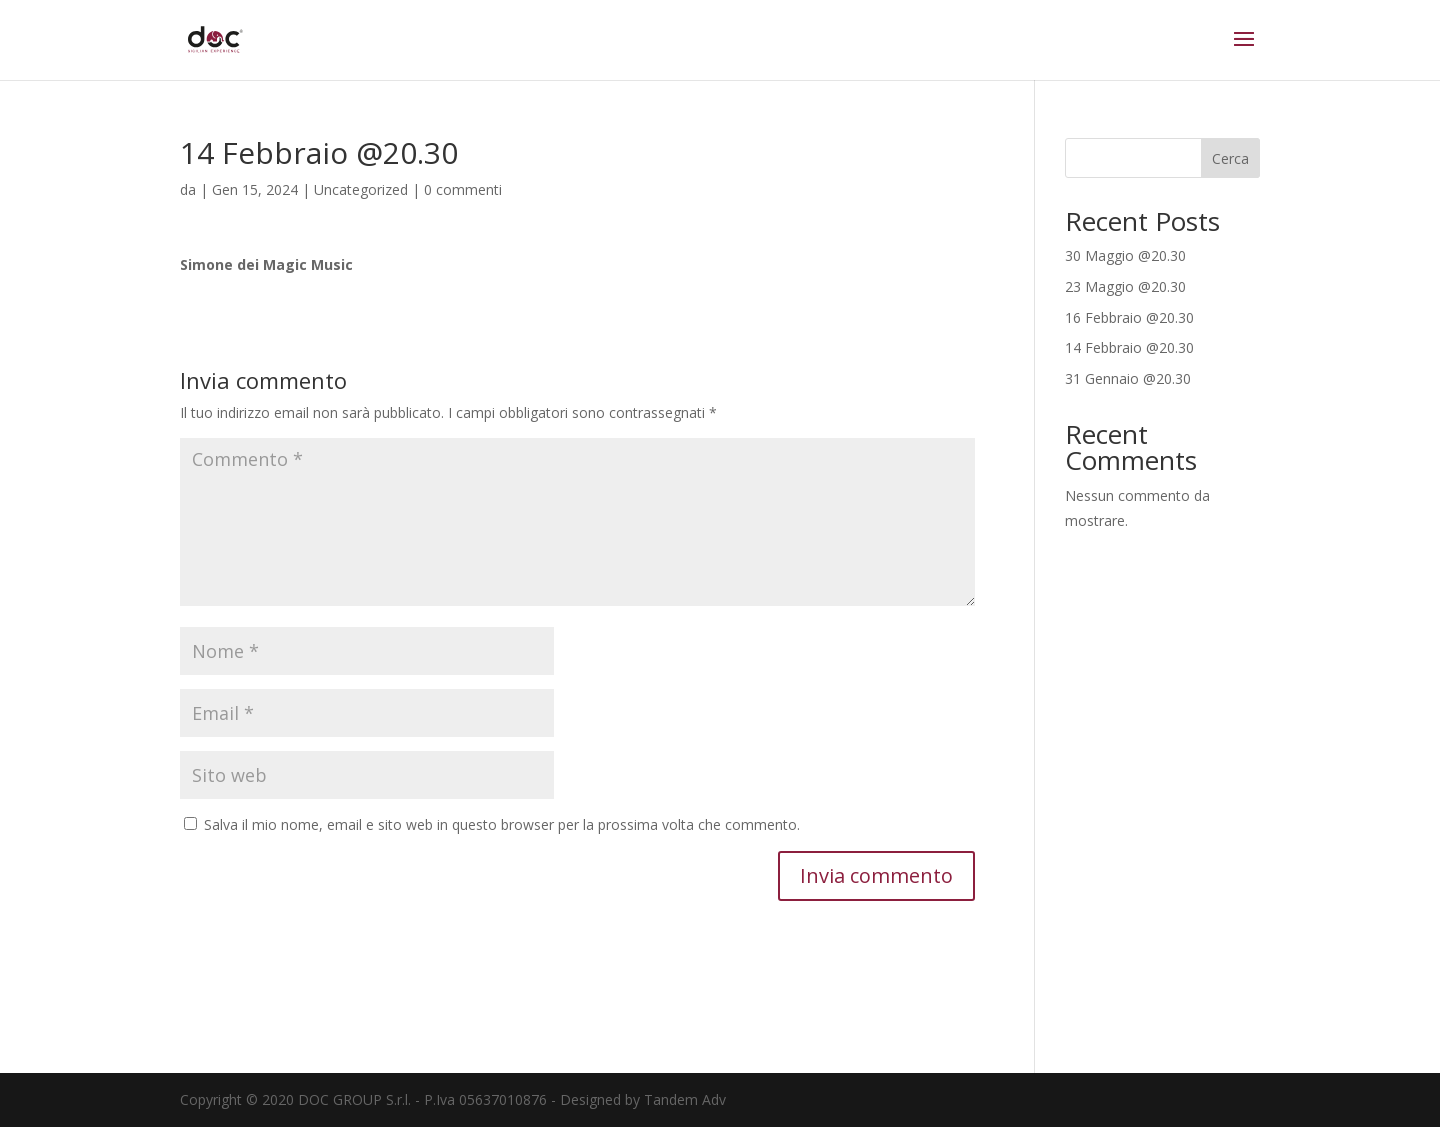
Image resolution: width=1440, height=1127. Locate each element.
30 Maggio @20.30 (1125, 255)
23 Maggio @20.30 (1125, 286)
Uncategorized (361, 189)
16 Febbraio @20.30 (1129, 317)
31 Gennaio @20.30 (1128, 378)
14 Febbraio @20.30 (1129, 347)
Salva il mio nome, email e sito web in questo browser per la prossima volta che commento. (502, 824)
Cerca (1230, 158)
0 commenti (463, 189)
